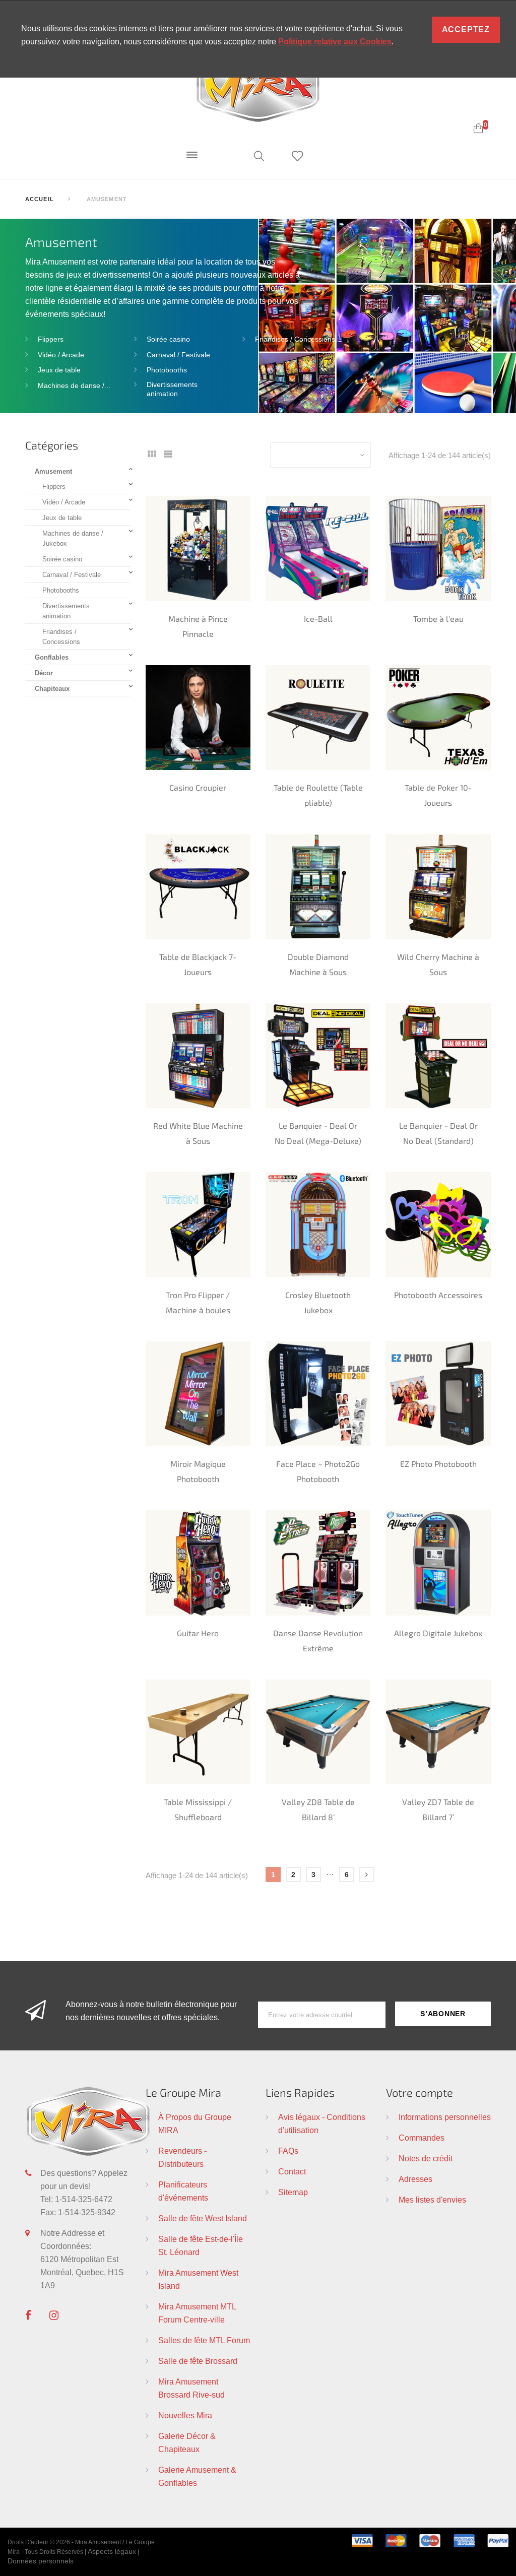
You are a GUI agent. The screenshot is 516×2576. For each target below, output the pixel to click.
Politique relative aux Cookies (335, 41)
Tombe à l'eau (438, 618)
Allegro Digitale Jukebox (438, 1633)
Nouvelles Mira (185, 2415)
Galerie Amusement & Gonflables (197, 2476)
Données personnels (41, 2561)
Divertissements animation (172, 389)
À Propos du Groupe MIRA (194, 2123)
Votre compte (419, 2092)
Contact (292, 2171)
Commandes (421, 2137)
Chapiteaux (52, 688)
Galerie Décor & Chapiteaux (187, 2442)
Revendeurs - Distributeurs (182, 2157)
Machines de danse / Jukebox (72, 538)
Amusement (53, 471)
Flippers (50, 339)
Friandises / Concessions (295, 339)
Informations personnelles (445, 2116)
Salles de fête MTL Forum (204, 2340)
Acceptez (466, 29)
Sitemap (293, 2192)
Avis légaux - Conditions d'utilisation (321, 2123)
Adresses (415, 2178)
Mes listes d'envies (432, 2199)
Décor (44, 673)
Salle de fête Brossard (197, 2360)
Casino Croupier (197, 787)
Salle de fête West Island (202, 2218)
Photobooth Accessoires (438, 1295)
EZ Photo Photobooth (438, 1463)
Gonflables (52, 657)
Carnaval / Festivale (178, 355)
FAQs (288, 2150)
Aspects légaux (112, 2551)
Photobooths (167, 370)
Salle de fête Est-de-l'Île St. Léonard (200, 2245)
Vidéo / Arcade (61, 355)
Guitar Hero (198, 1633)
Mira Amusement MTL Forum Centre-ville (197, 2313)
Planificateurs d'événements (183, 2191)
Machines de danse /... (74, 385)
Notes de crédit (426, 2158)
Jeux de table (59, 370)
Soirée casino (168, 339)
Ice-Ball (318, 618)
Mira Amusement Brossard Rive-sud (191, 2388)
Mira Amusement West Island (198, 2279)
